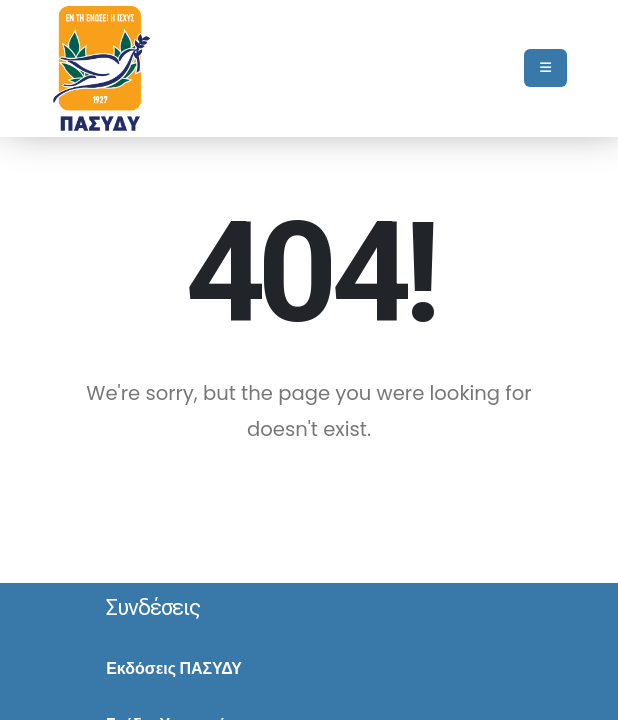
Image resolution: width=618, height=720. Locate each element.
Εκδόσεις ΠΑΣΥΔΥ (174, 668)
